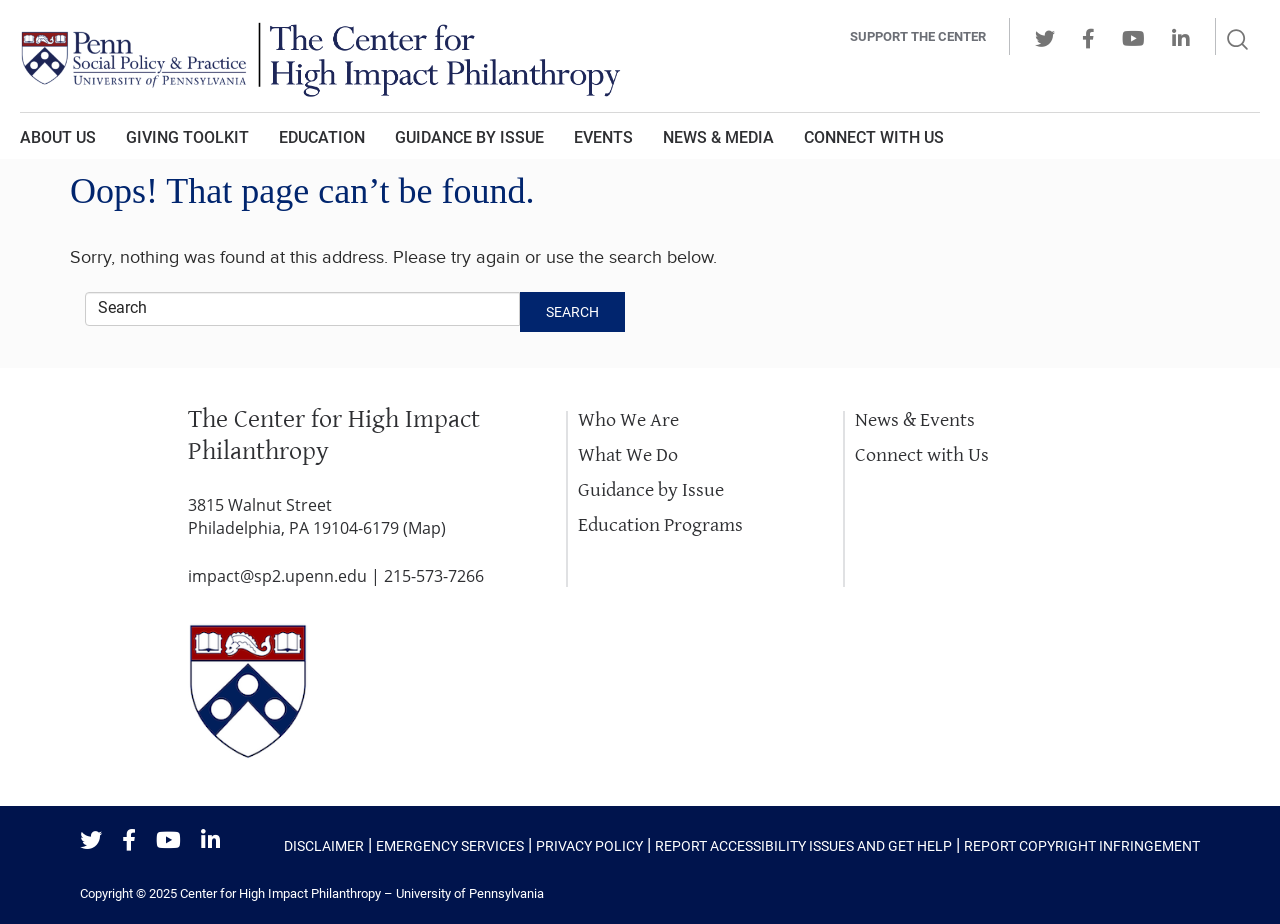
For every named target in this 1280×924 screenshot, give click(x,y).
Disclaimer (324, 846)
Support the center (918, 36)
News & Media (718, 137)
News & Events (915, 420)
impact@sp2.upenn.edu (277, 576)
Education (322, 137)
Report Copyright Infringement (1082, 846)
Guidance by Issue (469, 137)
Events (603, 137)
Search (572, 312)
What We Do (628, 455)
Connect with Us (922, 455)
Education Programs (660, 525)
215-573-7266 (434, 576)
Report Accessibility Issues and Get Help (803, 846)
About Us (58, 137)
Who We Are (628, 420)
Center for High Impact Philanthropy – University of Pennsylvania (362, 893)
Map (424, 528)
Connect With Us (874, 137)
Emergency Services (450, 846)
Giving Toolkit (187, 137)
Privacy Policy (589, 846)
